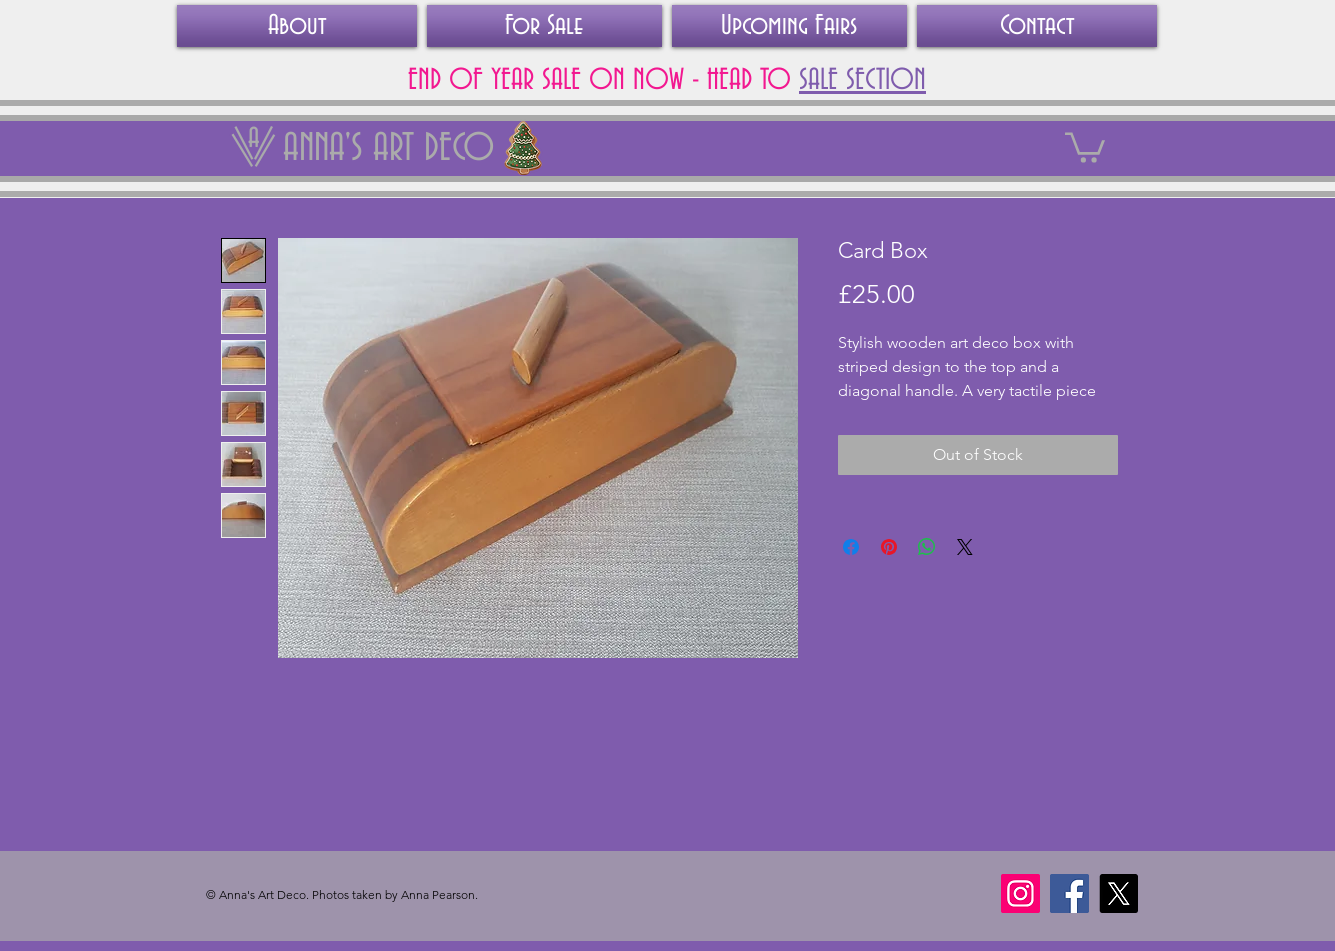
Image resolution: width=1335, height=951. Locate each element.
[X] (1118, 893)
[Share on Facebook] (851, 547)
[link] (1085, 146)
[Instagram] (1020, 893)
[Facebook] (1069, 893)
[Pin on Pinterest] (889, 547)
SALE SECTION (862, 81)
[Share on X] (965, 547)
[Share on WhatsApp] (927, 547)
